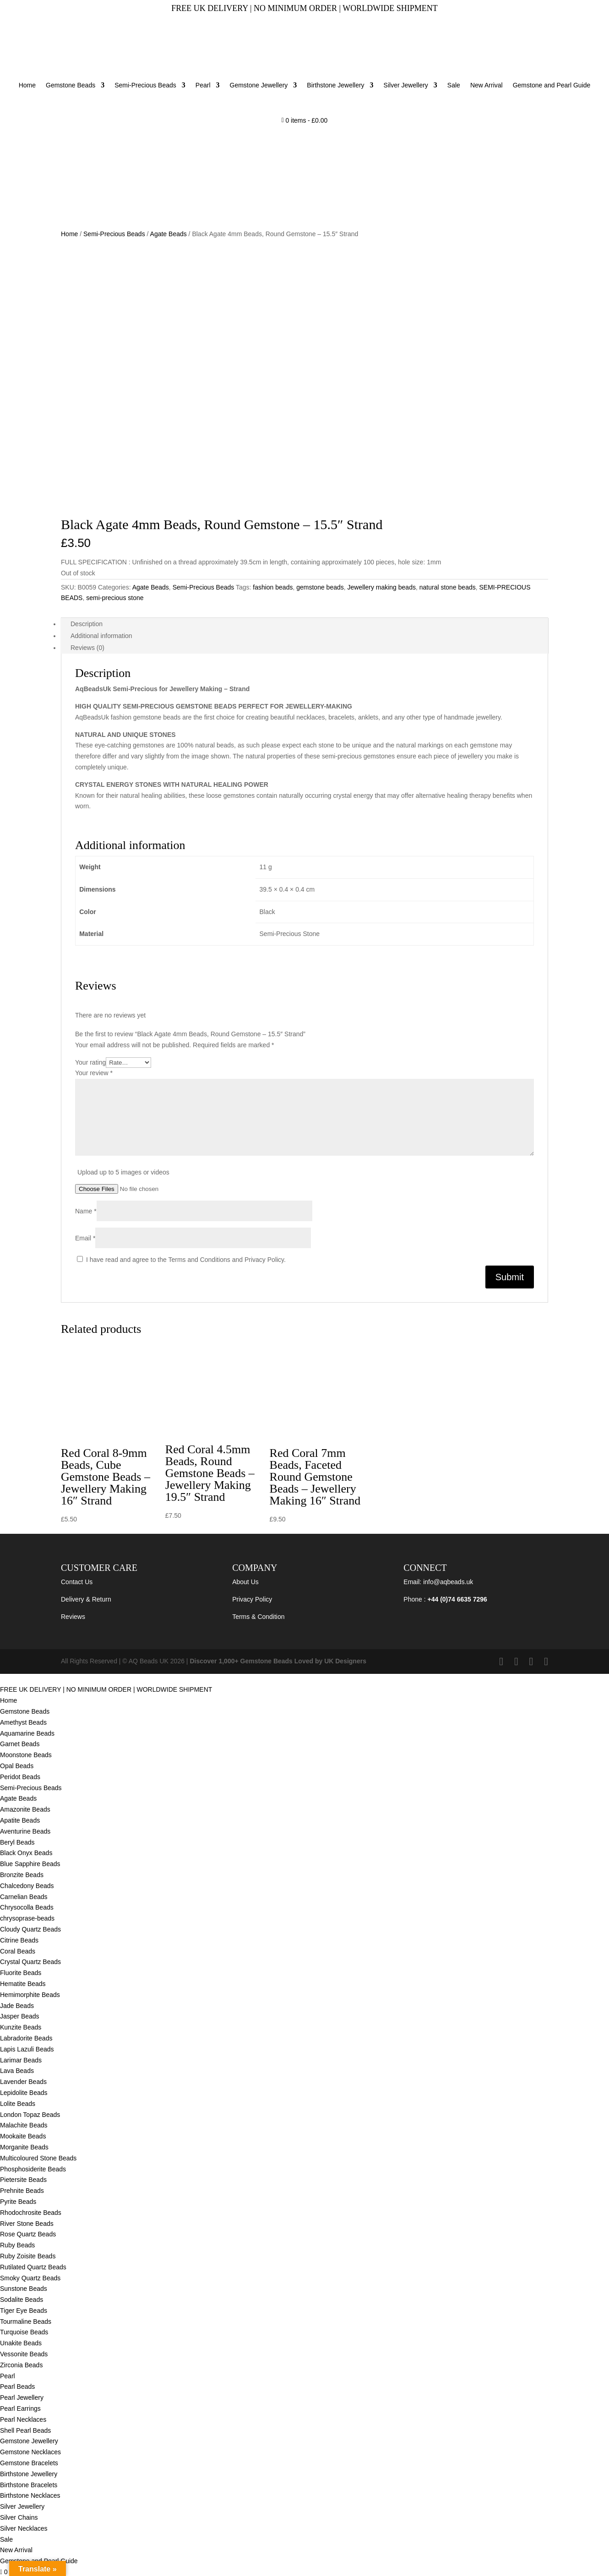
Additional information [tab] (101, 635)
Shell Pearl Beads (25, 2430)
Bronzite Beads (22, 1874)
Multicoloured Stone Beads (38, 2158)
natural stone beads (447, 587)
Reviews (73, 1616)
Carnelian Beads (24, 1896)
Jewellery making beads (382, 587)
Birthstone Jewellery (335, 85)
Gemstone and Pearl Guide (552, 85)
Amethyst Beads (23, 1722)
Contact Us (76, 1582)
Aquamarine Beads (27, 1733)
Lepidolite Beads (24, 2092)
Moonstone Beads (26, 1755)
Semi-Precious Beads (145, 85)
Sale (453, 85)
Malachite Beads (24, 2125)
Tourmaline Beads (25, 2321)
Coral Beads (17, 1951)
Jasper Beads (19, 2016)
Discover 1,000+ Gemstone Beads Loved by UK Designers (278, 1661)
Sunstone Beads (23, 2288)
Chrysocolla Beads (27, 1907)
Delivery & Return (86, 1599)
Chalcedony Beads (27, 1885)
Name (86, 1211)
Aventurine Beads (25, 1831)
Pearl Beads (17, 2386)
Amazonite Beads (25, 1809)
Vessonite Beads (24, 2354)
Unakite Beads (21, 2343)
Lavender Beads (23, 2081)
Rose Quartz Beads (28, 2234)
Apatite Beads (20, 1820)
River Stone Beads (27, 2223)
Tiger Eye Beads (23, 2310)
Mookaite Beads (24, 2136)
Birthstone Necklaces (30, 2495)
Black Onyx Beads (26, 1852)
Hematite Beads (23, 1983)
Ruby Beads (17, 2245)
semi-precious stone (114, 597)
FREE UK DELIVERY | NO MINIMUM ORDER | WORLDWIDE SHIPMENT (106, 1689)
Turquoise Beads (24, 2332)
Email (85, 1238)
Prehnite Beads (22, 2190)
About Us (245, 1582)
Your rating (90, 1062)
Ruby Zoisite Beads (27, 2256)
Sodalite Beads (21, 2299)
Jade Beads (17, 2005)
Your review (94, 1073)
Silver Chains (19, 2517)
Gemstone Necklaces (30, 2452)
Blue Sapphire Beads (30, 1863)
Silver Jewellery (406, 85)
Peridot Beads (20, 1776)
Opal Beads (16, 1766)
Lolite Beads (17, 2103)
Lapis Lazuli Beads (27, 2049)
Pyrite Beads (18, 2201)
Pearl (203, 85)
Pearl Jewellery (22, 2397)
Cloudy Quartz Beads (30, 1929)
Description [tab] (87, 624)
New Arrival (486, 85)
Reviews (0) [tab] (87, 647)
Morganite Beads (24, 2147)
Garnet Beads (19, 1744)
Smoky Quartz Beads (31, 2278)
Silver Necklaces (23, 2528)
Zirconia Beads (21, 2365)
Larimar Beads (21, 2060)
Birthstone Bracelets (28, 2485)
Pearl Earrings (20, 2408)
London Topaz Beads (30, 2114)
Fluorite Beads (20, 1972)
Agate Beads (168, 234)
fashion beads (273, 587)
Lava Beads (17, 2070)
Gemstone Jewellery (259, 85)
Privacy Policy (252, 1599)
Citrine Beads (19, 1940)
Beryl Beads (17, 1842)
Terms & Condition (258, 1616)
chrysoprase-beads (27, 1918)
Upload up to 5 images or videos (123, 1172)
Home (27, 85)
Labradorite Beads (26, 2038)
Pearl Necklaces (23, 2419)
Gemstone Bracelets (29, 2463)
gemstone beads (320, 587)
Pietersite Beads (24, 2179)
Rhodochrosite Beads (30, 2212)
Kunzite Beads (20, 2027)
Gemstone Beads (70, 85)
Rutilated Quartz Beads (33, 2267)
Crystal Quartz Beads (30, 1961)
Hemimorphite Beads (31, 1994)
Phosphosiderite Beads (33, 2169)
